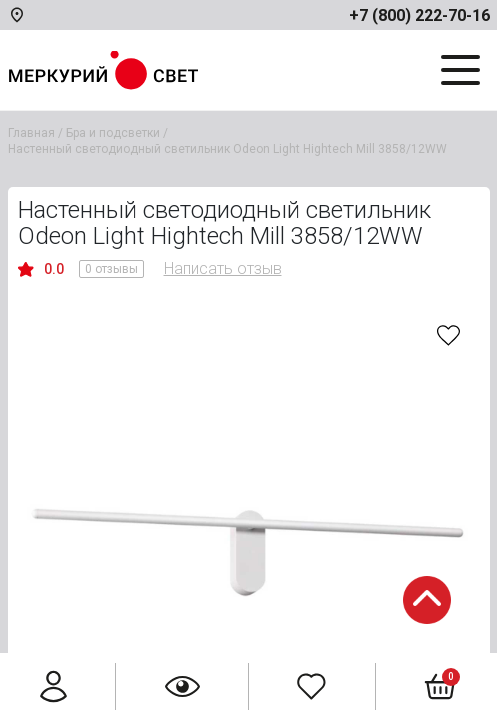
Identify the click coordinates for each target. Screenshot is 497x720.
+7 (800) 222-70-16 (419, 15)
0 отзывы (111, 269)
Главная (31, 133)
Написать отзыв (223, 268)
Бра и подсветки (113, 133)
